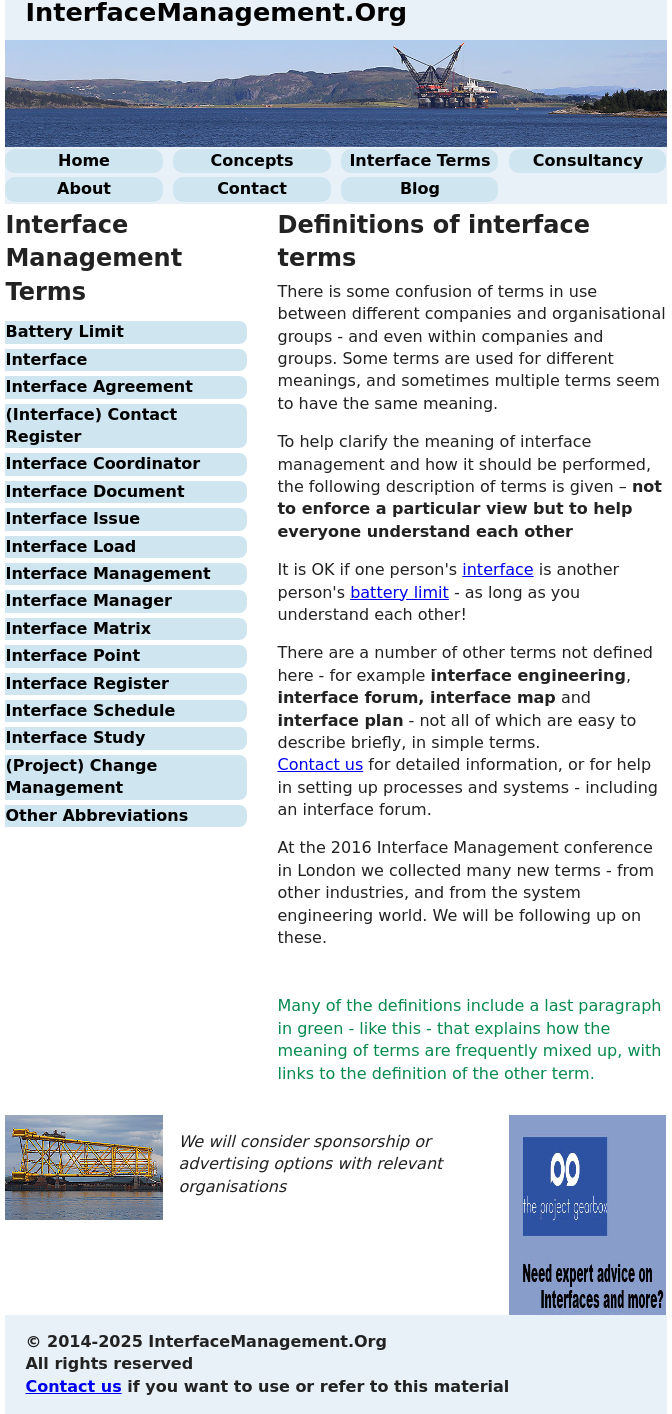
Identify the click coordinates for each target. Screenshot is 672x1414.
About (84, 188)
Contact (252, 188)
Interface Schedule (90, 710)
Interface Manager (88, 600)
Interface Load (70, 546)
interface (497, 569)
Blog (420, 188)
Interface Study (75, 737)
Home (84, 160)
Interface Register (86, 683)
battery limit (399, 592)
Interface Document (94, 491)
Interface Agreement (98, 386)
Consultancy (588, 160)
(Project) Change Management (81, 776)
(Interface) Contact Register (91, 425)
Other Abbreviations (96, 815)
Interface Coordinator (102, 463)
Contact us (320, 764)
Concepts (251, 160)
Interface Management (107, 573)
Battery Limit (64, 331)
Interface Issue (72, 518)
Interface (46, 359)
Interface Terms (419, 160)
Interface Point (72, 655)
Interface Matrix (77, 628)
